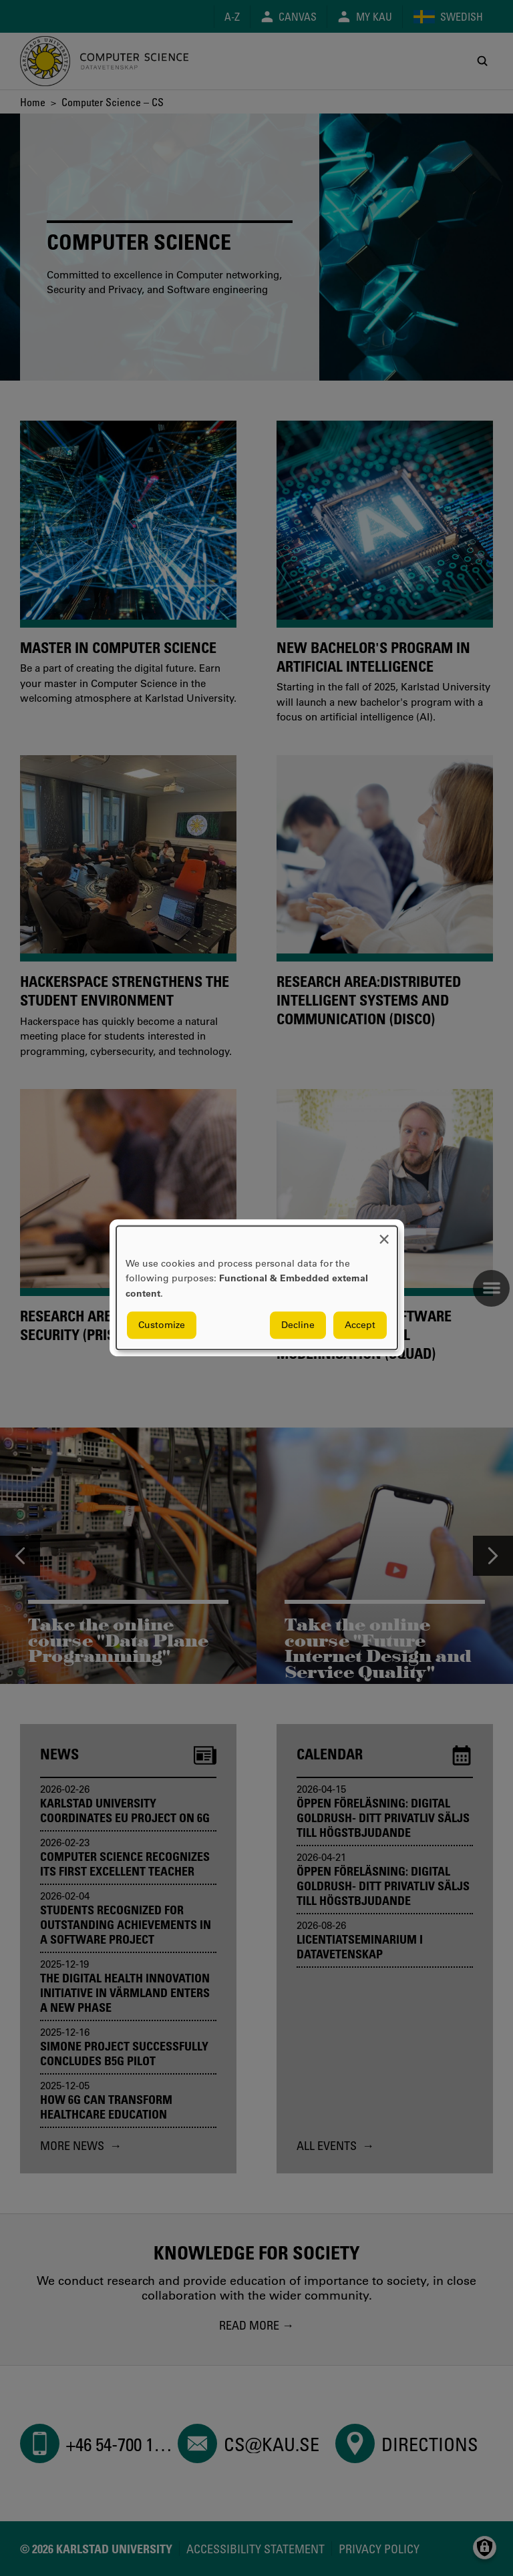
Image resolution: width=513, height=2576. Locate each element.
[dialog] (256, 1287)
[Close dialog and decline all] (384, 1234)
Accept (360, 1325)
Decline (298, 1325)
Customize (161, 1325)
